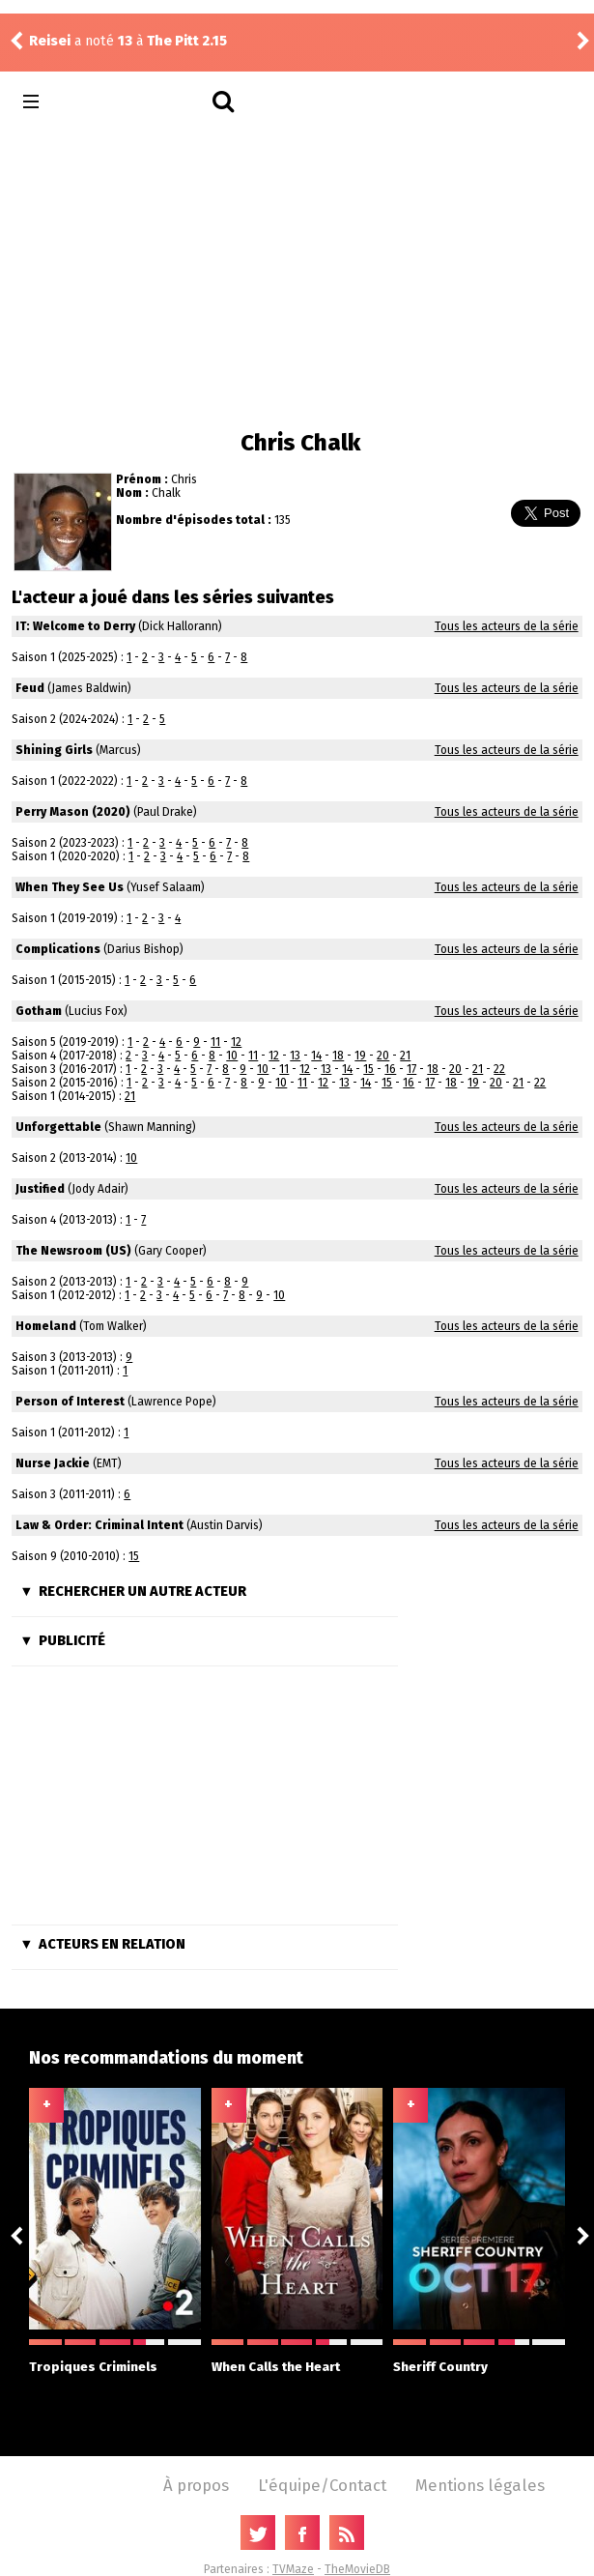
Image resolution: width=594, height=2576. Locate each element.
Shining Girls (54, 750)
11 (215, 1042)
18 (338, 1055)
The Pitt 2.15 (187, 41)
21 (405, 1055)
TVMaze (293, 2569)
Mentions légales (480, 2485)
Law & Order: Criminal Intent (99, 1525)
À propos (196, 2485)
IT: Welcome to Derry (75, 626)
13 (295, 1055)
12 (236, 1042)
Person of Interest (70, 1401)
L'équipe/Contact (322, 2485)
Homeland (45, 1326)
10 (232, 1055)
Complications (57, 949)
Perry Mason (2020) (72, 812)
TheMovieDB (357, 2569)
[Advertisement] (296, 274)
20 (383, 1055)
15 (368, 1069)
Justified (40, 1189)
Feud (29, 688)
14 (316, 1055)
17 (411, 1069)
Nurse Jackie (52, 1463)
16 (390, 1069)
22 (499, 1069)
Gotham (38, 1011)
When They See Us (69, 887)
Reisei (50, 41)
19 (360, 1055)
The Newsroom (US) (73, 1251)
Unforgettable (58, 1127)
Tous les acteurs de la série (507, 626)
